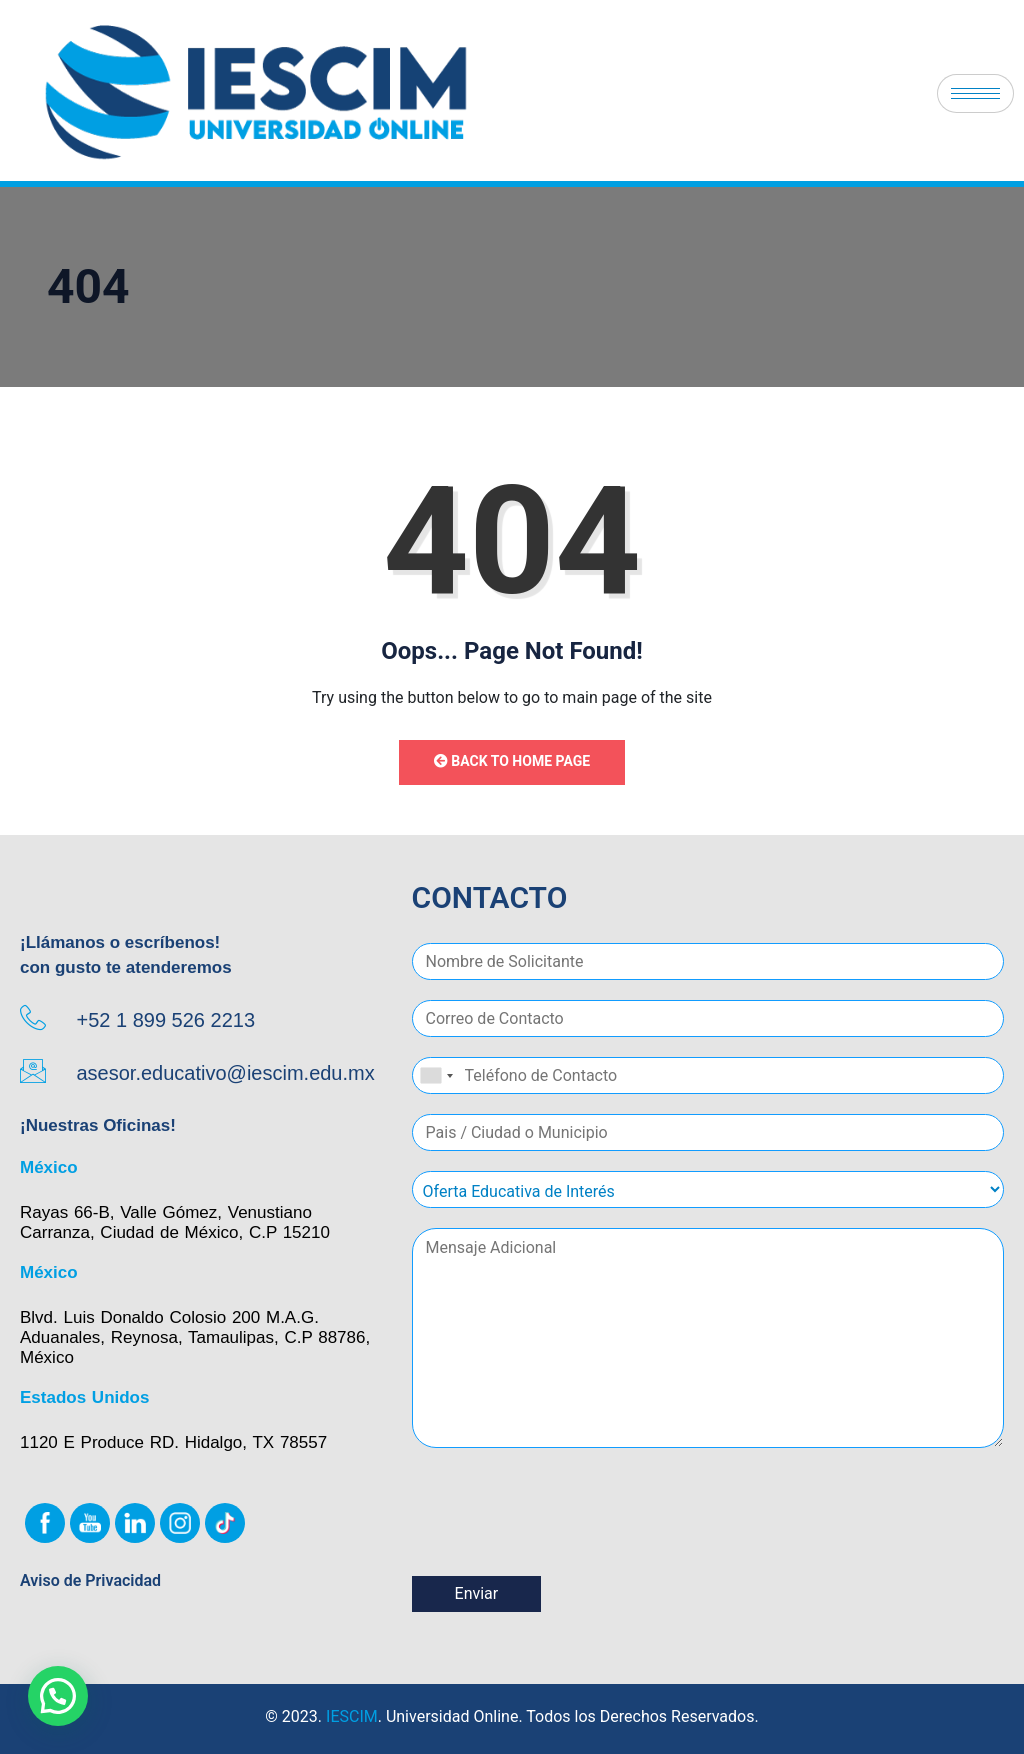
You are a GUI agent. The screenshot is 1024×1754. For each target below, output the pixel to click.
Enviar (477, 1593)
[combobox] (436, 1075)
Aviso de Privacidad (90, 1580)
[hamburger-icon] (975, 93)
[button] (58, 1696)
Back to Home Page (512, 761)
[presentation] (564, 1543)
